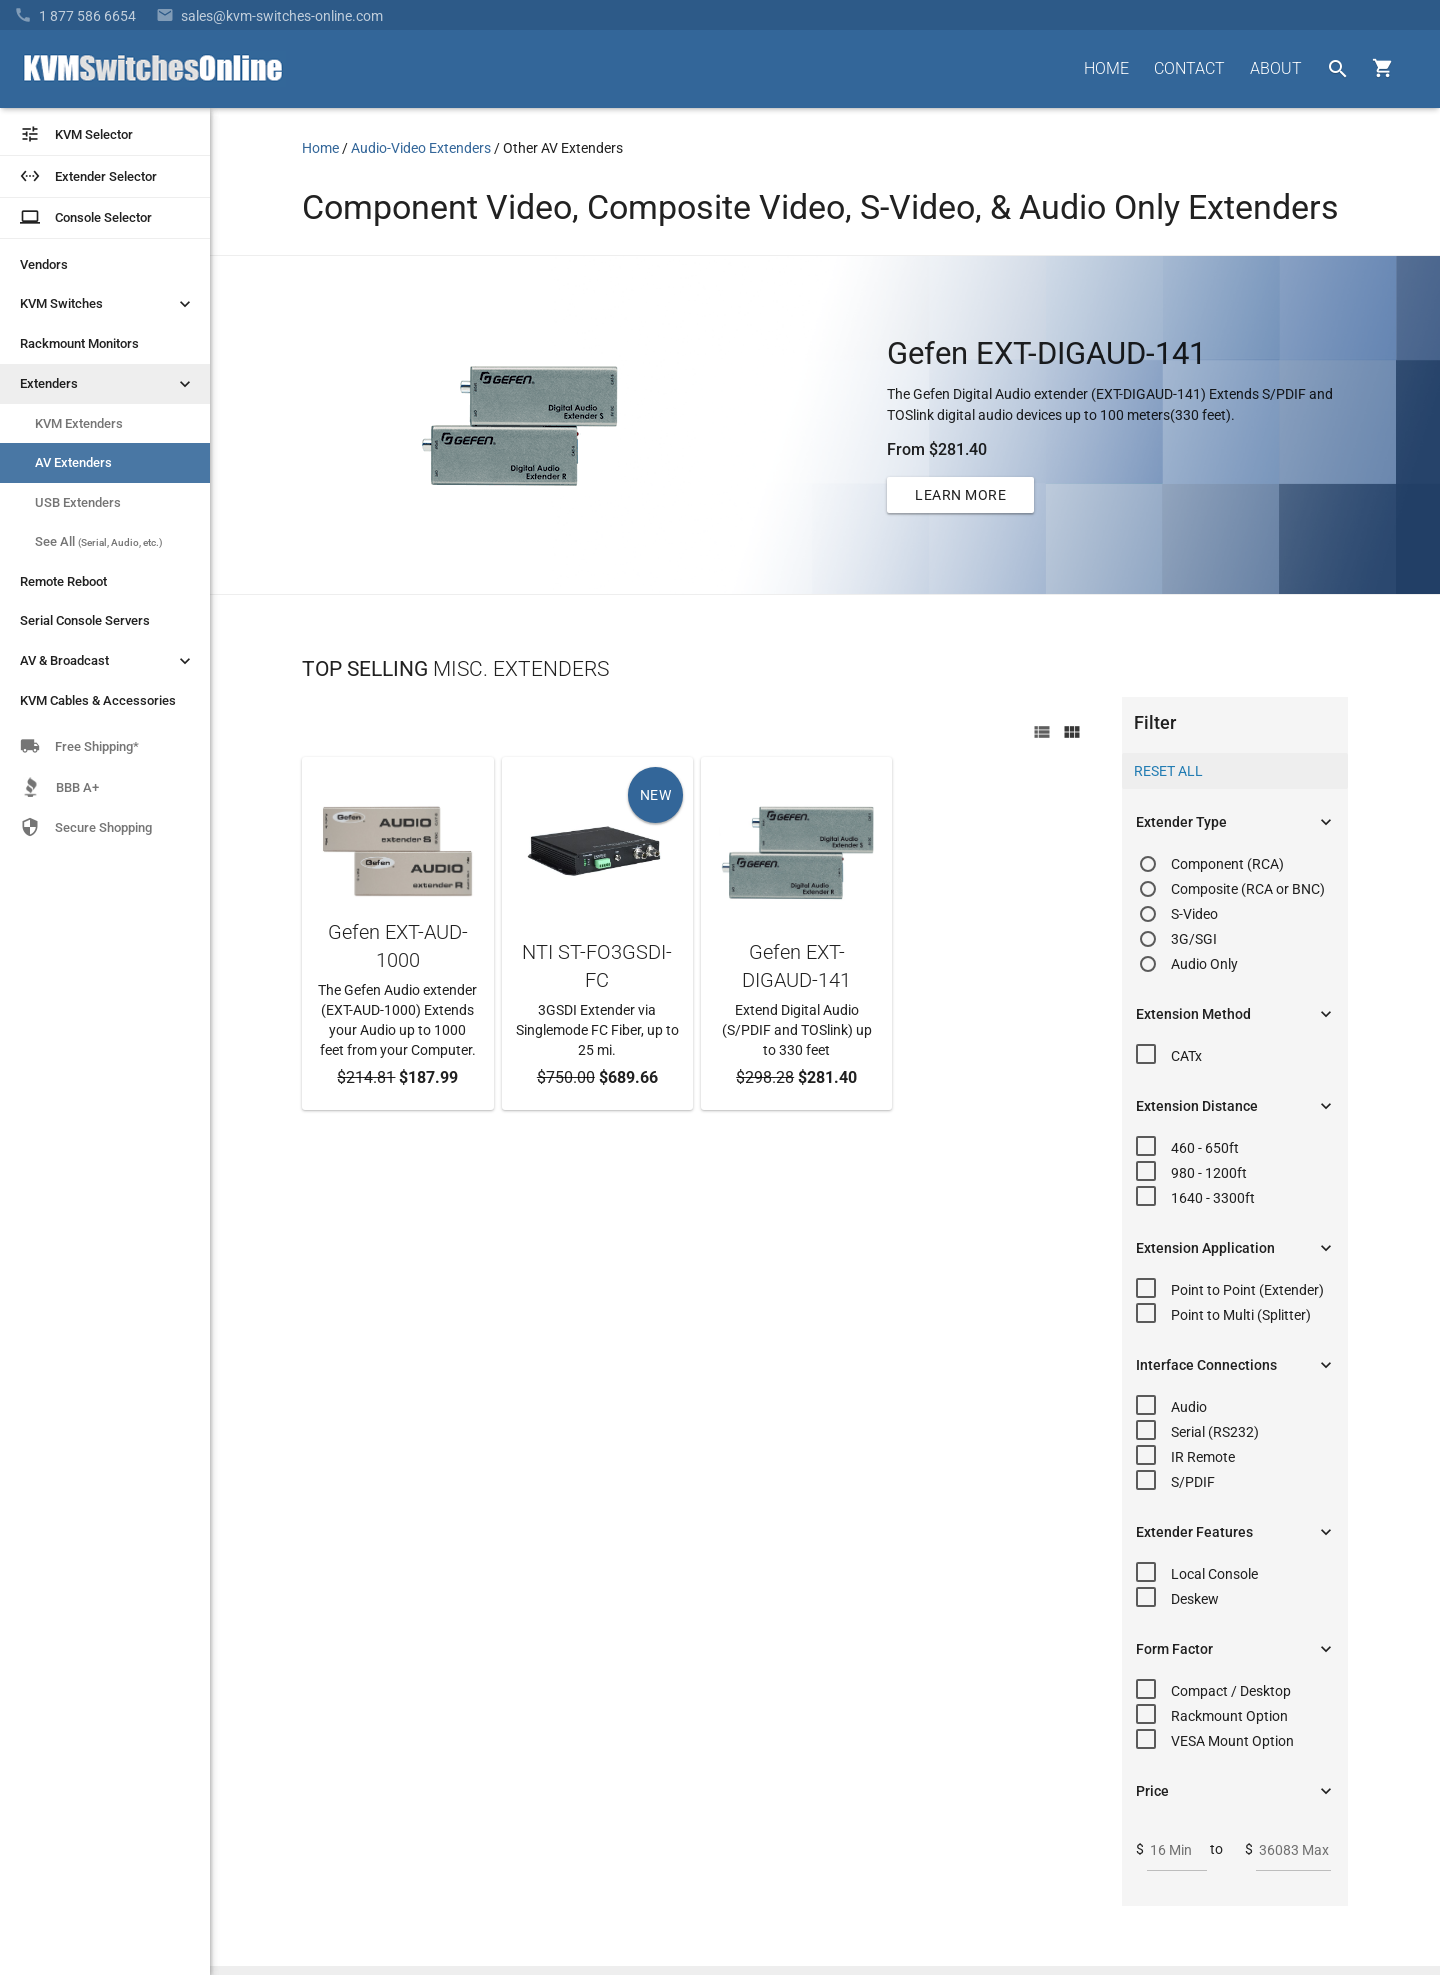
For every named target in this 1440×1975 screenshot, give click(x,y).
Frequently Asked (888, 1590)
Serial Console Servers (85, 620)
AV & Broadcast (107, 661)
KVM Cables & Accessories (98, 700)
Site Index (1220, 1880)
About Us (863, 1554)
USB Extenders (78, 502)
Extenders (107, 384)
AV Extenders (73, 462)
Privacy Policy (1305, 1880)
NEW (656, 795)
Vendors (44, 264)
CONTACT (1189, 68)
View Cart (865, 1755)
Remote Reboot (63, 581)
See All (99, 541)
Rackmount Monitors (79, 343)
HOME (1106, 68)
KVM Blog (865, 1719)
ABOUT (1276, 68)
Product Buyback (888, 1683)
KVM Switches (107, 304)
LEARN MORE (960, 495)
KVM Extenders (79, 423)
